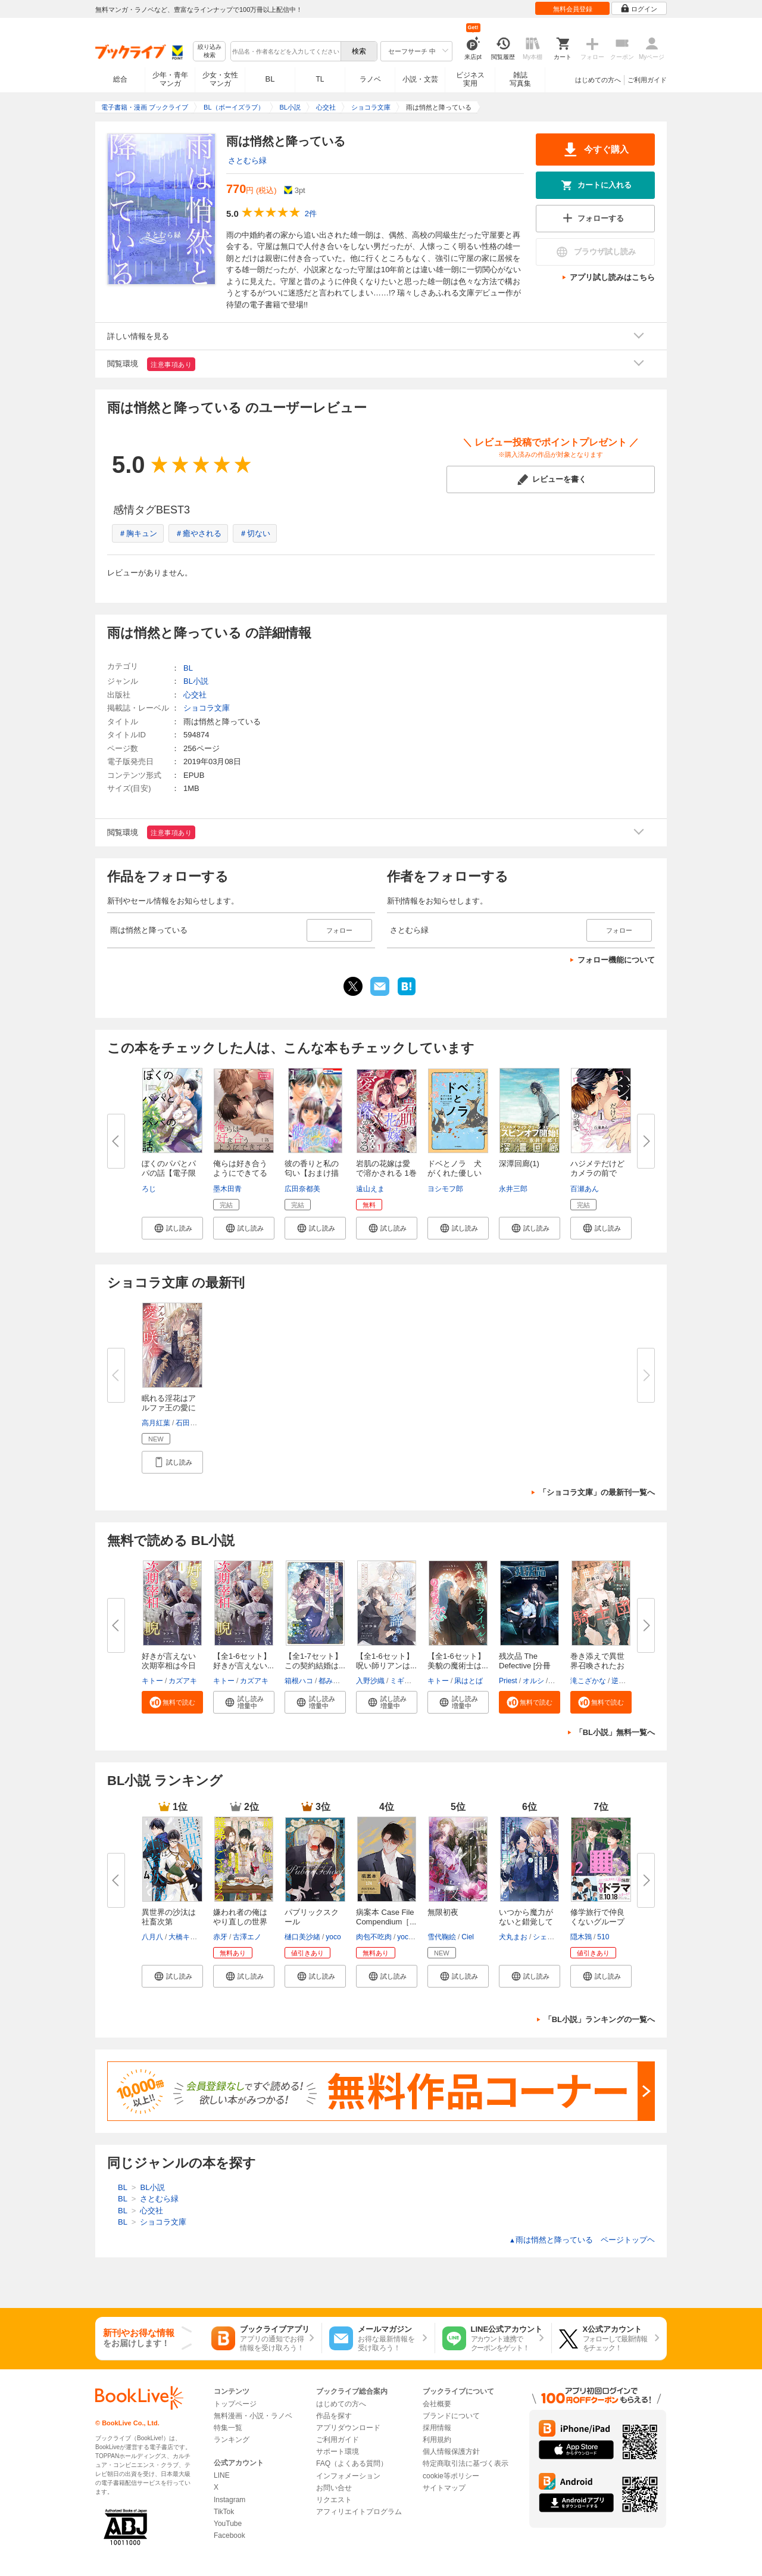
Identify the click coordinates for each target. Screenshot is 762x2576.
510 (603, 1937)
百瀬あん (584, 1189)
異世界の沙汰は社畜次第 (169, 1917)
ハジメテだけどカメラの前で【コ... (597, 1173)
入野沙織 (370, 1681)
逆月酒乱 (625, 1681)
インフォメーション (348, 2476)
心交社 (195, 694)
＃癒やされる (198, 533)
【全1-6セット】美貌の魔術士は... (457, 1661)
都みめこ (332, 1681)
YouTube (228, 2523)
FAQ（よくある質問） (352, 2463)
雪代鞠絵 (441, 1937)
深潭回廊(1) (519, 1163)
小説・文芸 (420, 79)
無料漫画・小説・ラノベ (253, 2416)
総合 (120, 79)
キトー (152, 1681)
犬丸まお (513, 1937)
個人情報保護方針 (451, 2451)
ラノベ (370, 79)
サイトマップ (444, 2488)
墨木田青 (227, 1189)
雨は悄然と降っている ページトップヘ (582, 2239)
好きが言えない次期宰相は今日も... (169, 1666)
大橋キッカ (186, 1937)
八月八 (152, 1937)
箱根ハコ (299, 1681)
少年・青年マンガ (170, 79)
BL (270, 78)
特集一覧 (228, 2428)
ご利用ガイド (647, 79)
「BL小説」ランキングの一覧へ (599, 2019)
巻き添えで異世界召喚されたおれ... (597, 1666)
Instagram (229, 2500)
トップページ (235, 2404)
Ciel (467, 1937)
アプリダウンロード (348, 2428)
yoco (333, 1937)
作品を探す (334, 2416)
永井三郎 (513, 1189)
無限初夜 (442, 1912)
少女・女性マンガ (220, 79)
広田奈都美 (302, 1189)
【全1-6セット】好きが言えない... (243, 1661)
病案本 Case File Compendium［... (386, 1917)
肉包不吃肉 (374, 1937)
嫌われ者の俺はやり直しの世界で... (240, 1922)
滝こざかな (588, 1681)
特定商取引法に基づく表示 (465, 2463)
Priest (508, 1681)
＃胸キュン (137, 533)
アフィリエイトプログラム (359, 2512)
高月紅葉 (156, 1423)
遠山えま (370, 1189)
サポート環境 (337, 2451)
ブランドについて (451, 2416)
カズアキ (182, 1681)
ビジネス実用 (470, 79)
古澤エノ (247, 1937)
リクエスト (334, 2500)
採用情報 (437, 2428)
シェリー (547, 1937)
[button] (172, 1228)
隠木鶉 (581, 1937)
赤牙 (220, 1937)
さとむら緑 (247, 160)
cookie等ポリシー (451, 2476)
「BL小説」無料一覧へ (615, 1732)
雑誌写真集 (520, 79)
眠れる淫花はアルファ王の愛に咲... (169, 1408)
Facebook (229, 2535)
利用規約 (437, 2439)
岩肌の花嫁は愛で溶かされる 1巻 (386, 1168)
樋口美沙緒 (302, 1937)
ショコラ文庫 (206, 707)
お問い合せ (334, 2488)
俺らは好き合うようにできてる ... (240, 1173)
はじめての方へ (598, 79)
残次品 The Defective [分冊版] (525, 1666)
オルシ (533, 1681)
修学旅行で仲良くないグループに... (597, 1922)
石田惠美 (190, 1423)
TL (320, 79)
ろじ (149, 1189)
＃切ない (254, 533)
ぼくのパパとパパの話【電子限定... (169, 1173)
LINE (222, 2475)
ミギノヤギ (408, 1681)
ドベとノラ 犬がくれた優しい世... (454, 1173)
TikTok (224, 2512)
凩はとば (468, 1681)
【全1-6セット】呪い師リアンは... (386, 1661)
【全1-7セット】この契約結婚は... (315, 1661)
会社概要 (437, 2404)
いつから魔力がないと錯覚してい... (526, 1922)
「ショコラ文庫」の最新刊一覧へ (597, 1492)
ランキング (231, 2439)
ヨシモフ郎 (445, 1189)
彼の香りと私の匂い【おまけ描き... (312, 1173)
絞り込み (209, 51)
